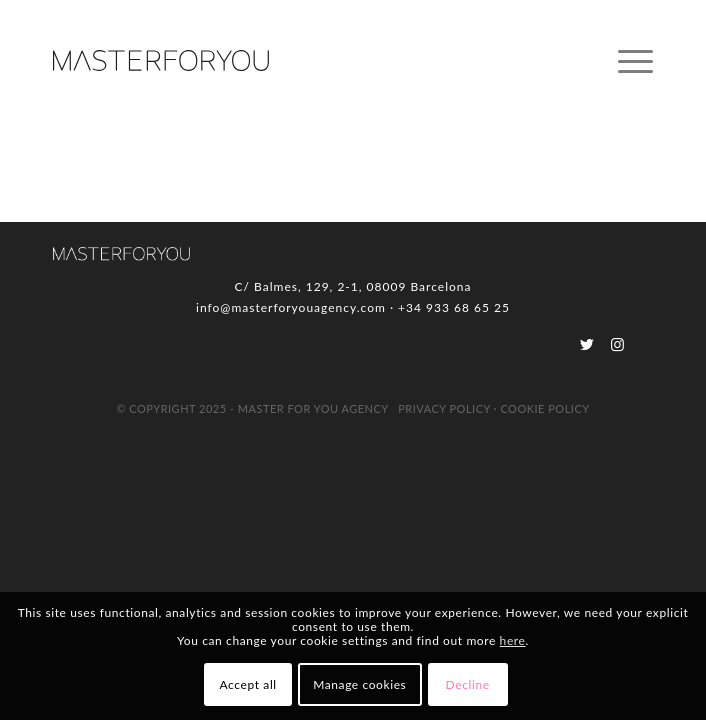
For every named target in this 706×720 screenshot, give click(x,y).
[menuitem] (625, 61)
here (513, 640)
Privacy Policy (444, 408)
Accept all (248, 684)
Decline (468, 684)
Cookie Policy (544, 408)
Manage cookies (359, 684)
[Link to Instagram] (617, 344)
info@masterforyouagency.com (291, 307)
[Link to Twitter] (587, 344)
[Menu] (625, 61)
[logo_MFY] (293, 61)
